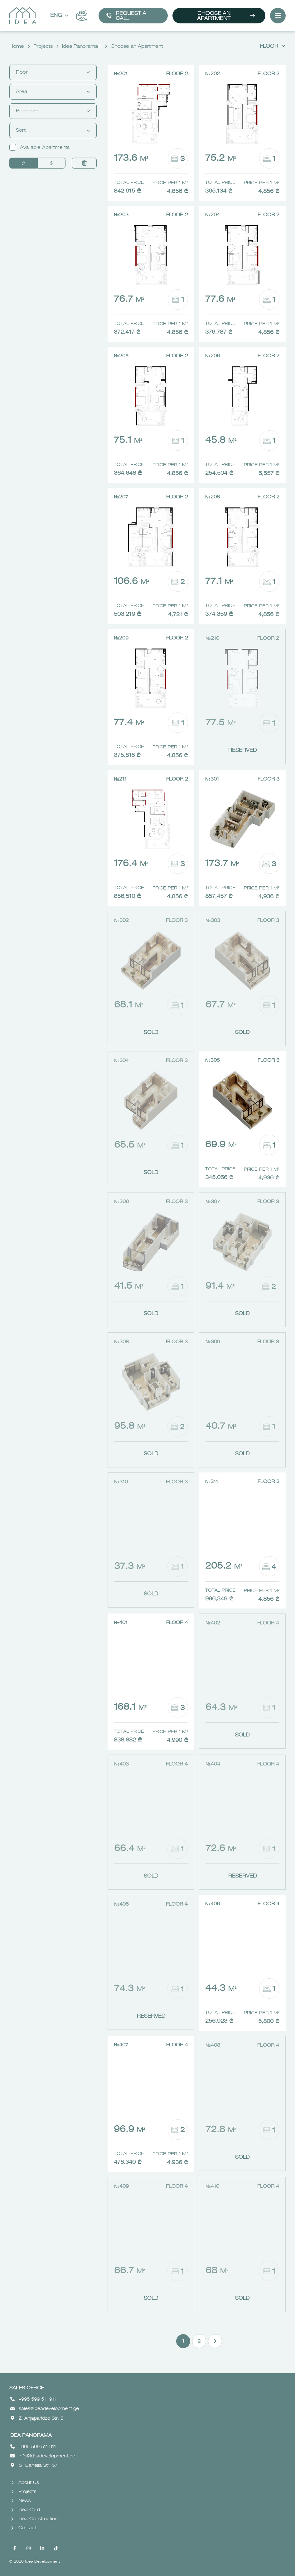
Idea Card (25, 2510)
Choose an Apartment (226, 16)
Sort (53, 130)
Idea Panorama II (81, 46)
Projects (43, 46)
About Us (25, 2483)
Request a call (126, 16)
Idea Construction (34, 2519)
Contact (23, 2528)
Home (16, 46)
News (21, 2501)
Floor (273, 46)
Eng (59, 15)
